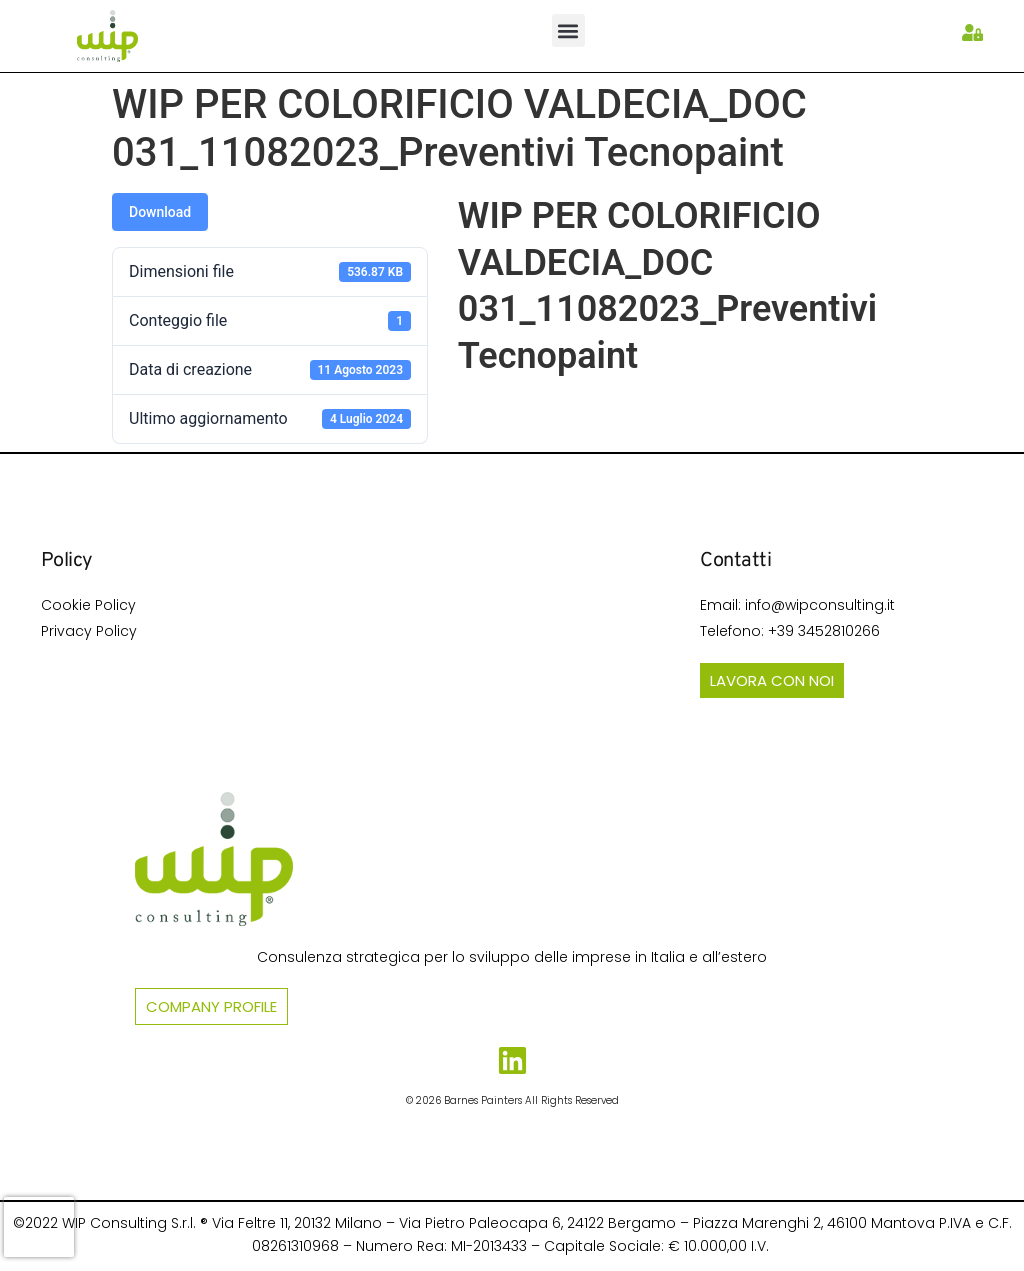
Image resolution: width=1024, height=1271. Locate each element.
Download (160, 212)
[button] (568, 30)
